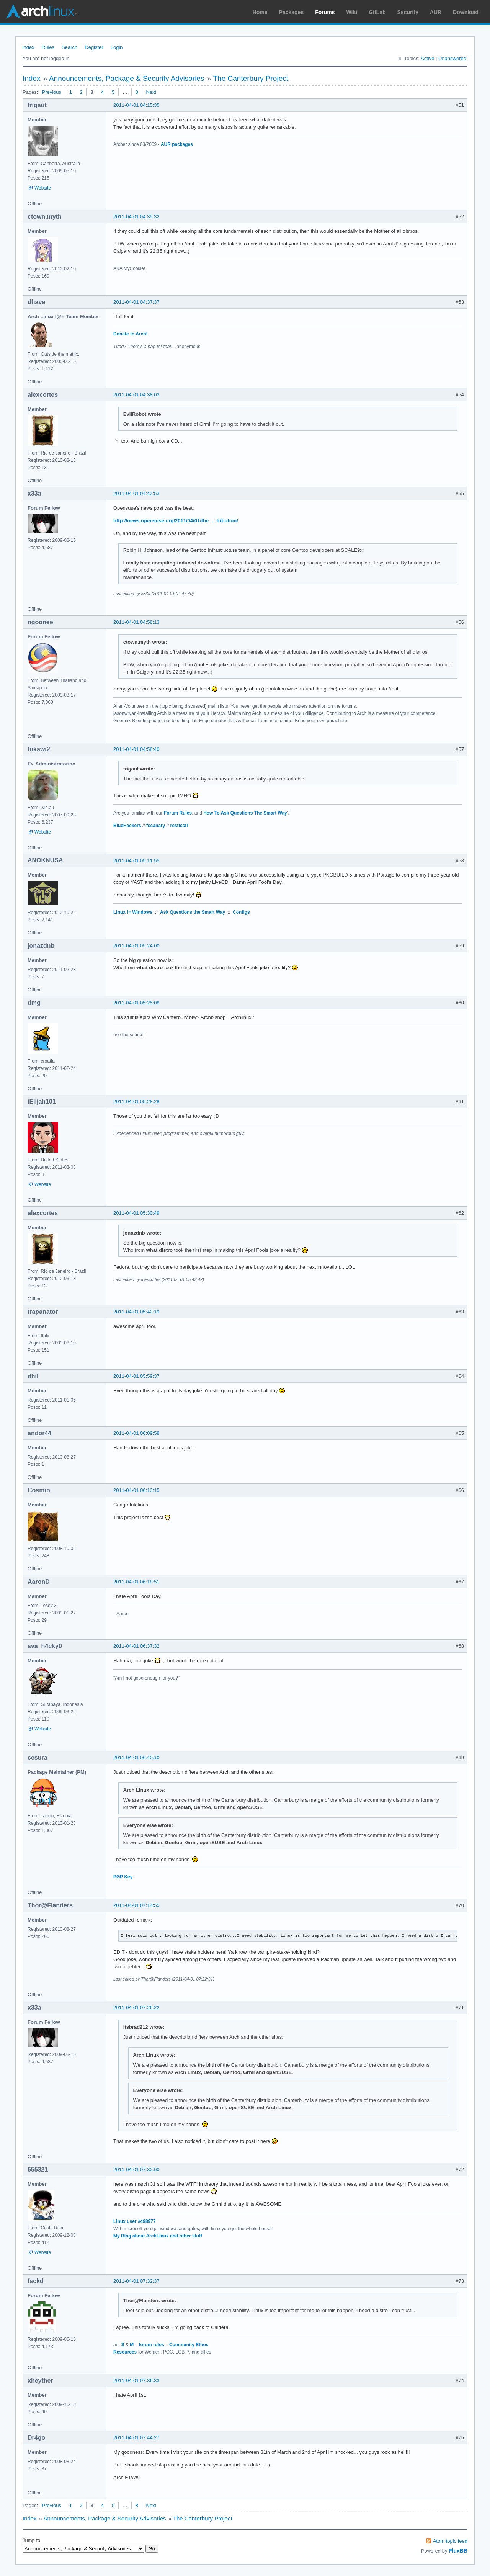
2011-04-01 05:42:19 (136, 1312)
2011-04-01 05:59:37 (136, 1376)
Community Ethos (189, 2344)
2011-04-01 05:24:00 (136, 946)
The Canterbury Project (250, 78)
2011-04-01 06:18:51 (136, 1582)
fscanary (155, 825)
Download (466, 12)
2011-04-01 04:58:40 (136, 749)
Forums (325, 12)
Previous (51, 92)
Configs (241, 912)
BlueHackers (127, 825)
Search (69, 47)
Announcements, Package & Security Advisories (126, 78)
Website (42, 188)
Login (117, 47)
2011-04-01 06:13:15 (136, 1490)
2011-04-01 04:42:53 (136, 493)
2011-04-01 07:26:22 (136, 2007)
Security (407, 12)
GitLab (377, 12)
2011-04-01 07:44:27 (136, 2437)
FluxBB (458, 2551)
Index (28, 47)
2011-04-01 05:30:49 (136, 1213)
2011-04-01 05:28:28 (136, 1101)
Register (94, 47)
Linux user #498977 (134, 2221)
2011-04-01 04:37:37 (136, 302)
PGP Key (122, 1876)
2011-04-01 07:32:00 (136, 2169)
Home (260, 12)
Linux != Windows (132, 912)
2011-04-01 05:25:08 (136, 1003)
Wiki (352, 12)
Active (427, 58)
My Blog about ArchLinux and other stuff (157, 2236)
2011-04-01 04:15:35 (136, 105)
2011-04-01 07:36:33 (136, 2380)
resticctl (179, 825)
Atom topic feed (450, 2541)
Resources (125, 2352)
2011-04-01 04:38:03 (136, 394)
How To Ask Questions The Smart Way (245, 813)
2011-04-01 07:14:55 (136, 1905)
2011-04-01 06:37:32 (136, 1646)
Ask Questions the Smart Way (192, 912)
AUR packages (177, 144)
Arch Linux (42, 11)
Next (151, 92)
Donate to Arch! (130, 334)
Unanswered (452, 58)
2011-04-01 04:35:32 (136, 216)
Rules (48, 47)
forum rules (151, 2344)
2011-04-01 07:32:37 (136, 2281)
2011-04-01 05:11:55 (136, 861)
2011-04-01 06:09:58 (136, 1433)
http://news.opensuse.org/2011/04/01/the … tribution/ (175, 520)
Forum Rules (178, 813)
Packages (291, 12)
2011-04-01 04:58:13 (136, 622)
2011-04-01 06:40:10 (136, 1757)
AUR (435, 12)
